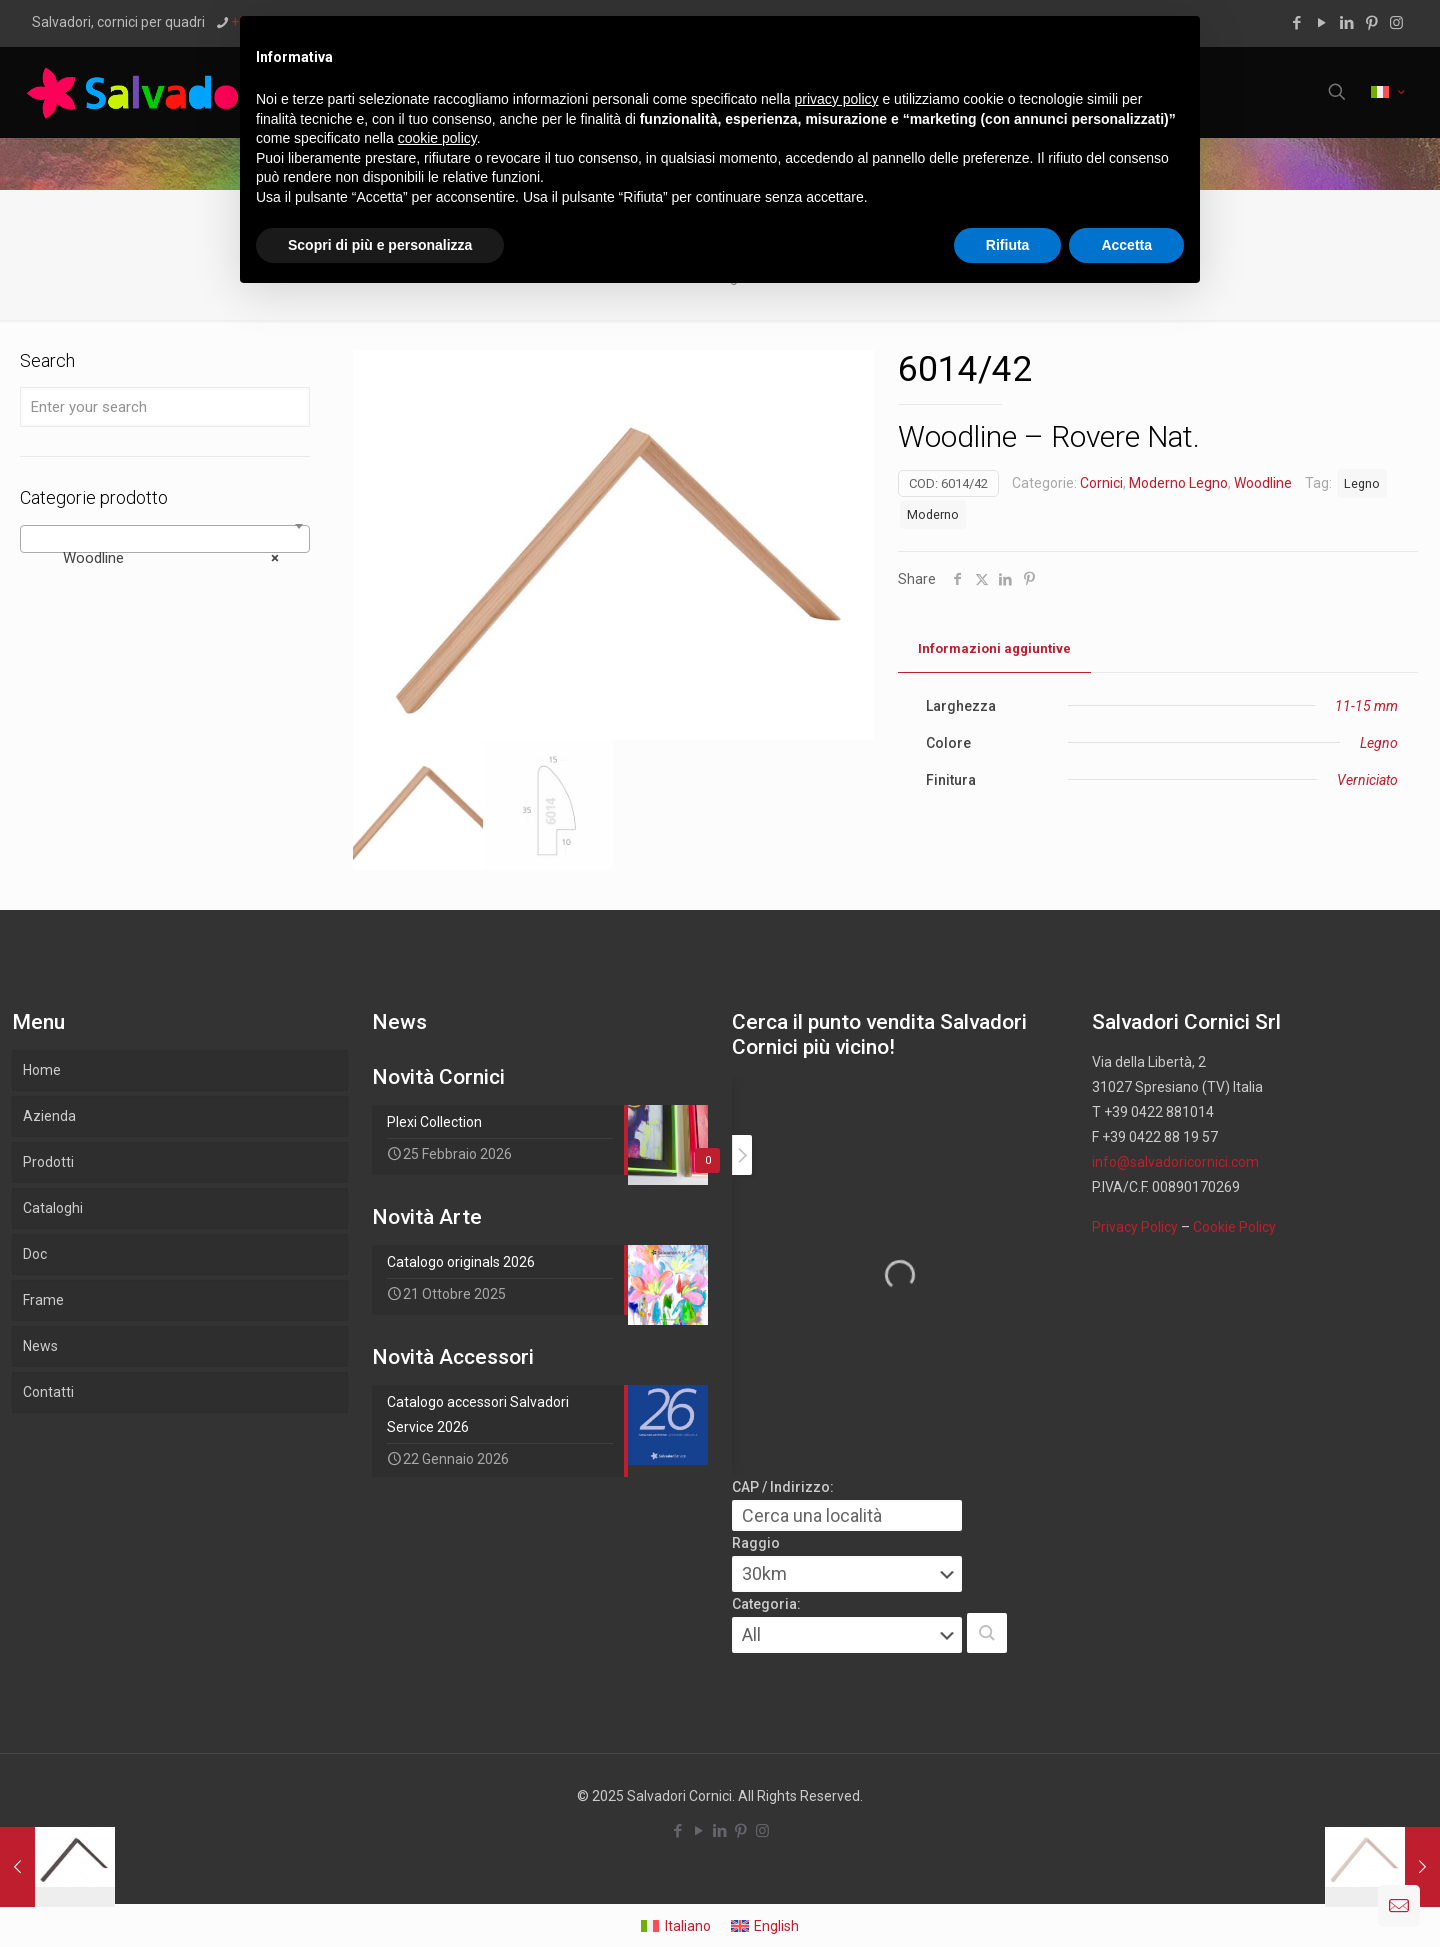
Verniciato (1367, 780)
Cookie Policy (1234, 1227)
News (40, 1346)
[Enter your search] (165, 407)
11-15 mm (1366, 706)
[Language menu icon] (1387, 92)
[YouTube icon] (1321, 23)
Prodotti (48, 1162)
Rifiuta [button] (1008, 245)
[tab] (994, 649)
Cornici (1101, 483)
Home (42, 1070)
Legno (1362, 483)
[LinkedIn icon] (1346, 23)
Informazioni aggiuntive (994, 648)
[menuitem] (676, 1925)
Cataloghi (53, 1208)
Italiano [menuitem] (688, 1926)
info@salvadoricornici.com (1175, 1162)
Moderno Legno (1178, 483)
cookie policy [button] (437, 138)
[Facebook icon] (1296, 23)
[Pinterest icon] (1371, 23)
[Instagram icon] (1396, 23)
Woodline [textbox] (159, 558)
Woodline (1263, 483)
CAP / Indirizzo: (783, 1487)
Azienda (49, 1116)
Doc (35, 1254)
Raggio (756, 1543)
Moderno (933, 514)
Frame (43, 1300)
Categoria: (766, 1604)
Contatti (48, 1392)
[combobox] (165, 539)
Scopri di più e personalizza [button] (380, 245)
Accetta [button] (1126, 245)
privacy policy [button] (837, 99)
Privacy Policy (1135, 1227)
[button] (987, 1633)
